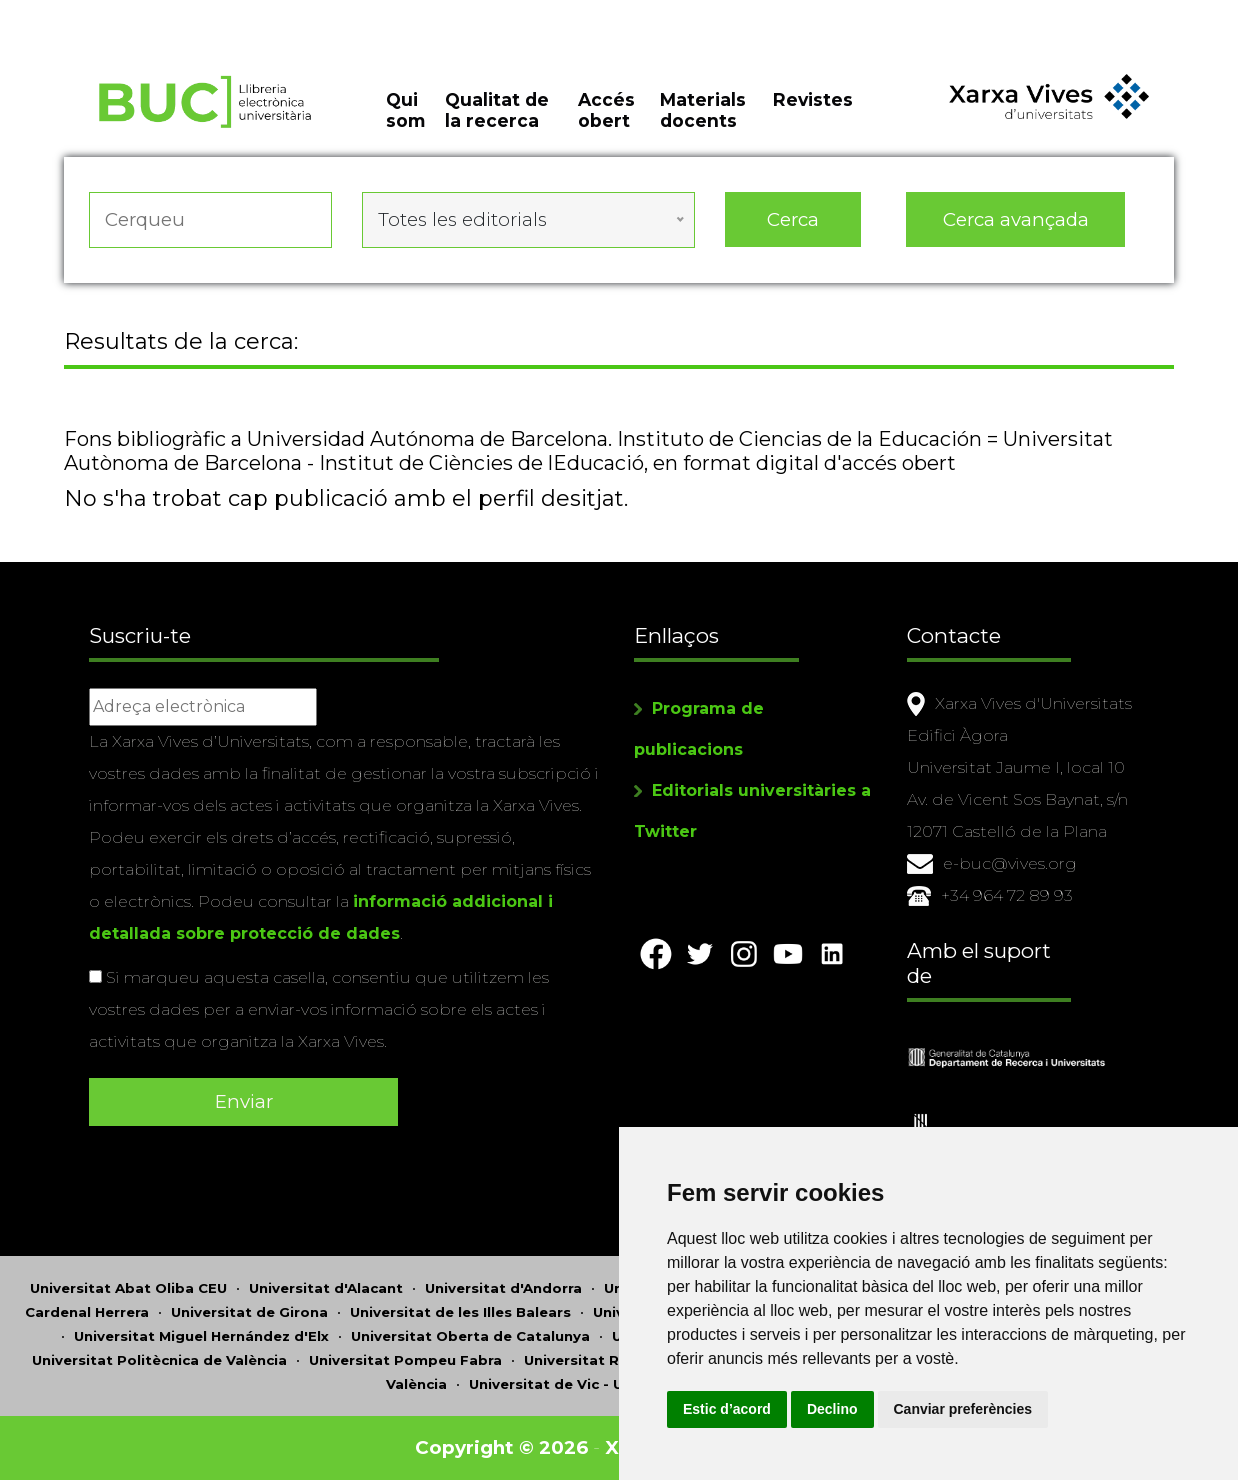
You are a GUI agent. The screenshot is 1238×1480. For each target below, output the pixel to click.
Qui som (405, 110)
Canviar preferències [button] (963, 1409)
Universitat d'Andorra (503, 1288)
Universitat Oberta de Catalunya (470, 1336)
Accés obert (606, 110)
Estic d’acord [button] (727, 1409)
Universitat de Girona (249, 1312)
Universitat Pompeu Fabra (405, 1360)
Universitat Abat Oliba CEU (128, 1288)
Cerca (793, 219)
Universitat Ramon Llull (609, 1360)
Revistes (813, 99)
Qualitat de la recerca (497, 110)
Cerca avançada (1016, 219)
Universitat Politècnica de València (159, 1360)
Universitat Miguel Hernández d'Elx (201, 1336)
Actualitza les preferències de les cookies (181, 13)
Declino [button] (832, 1409)
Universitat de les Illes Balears (460, 1312)
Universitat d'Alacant (326, 1288)
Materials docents (703, 110)
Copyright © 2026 (501, 1447)
